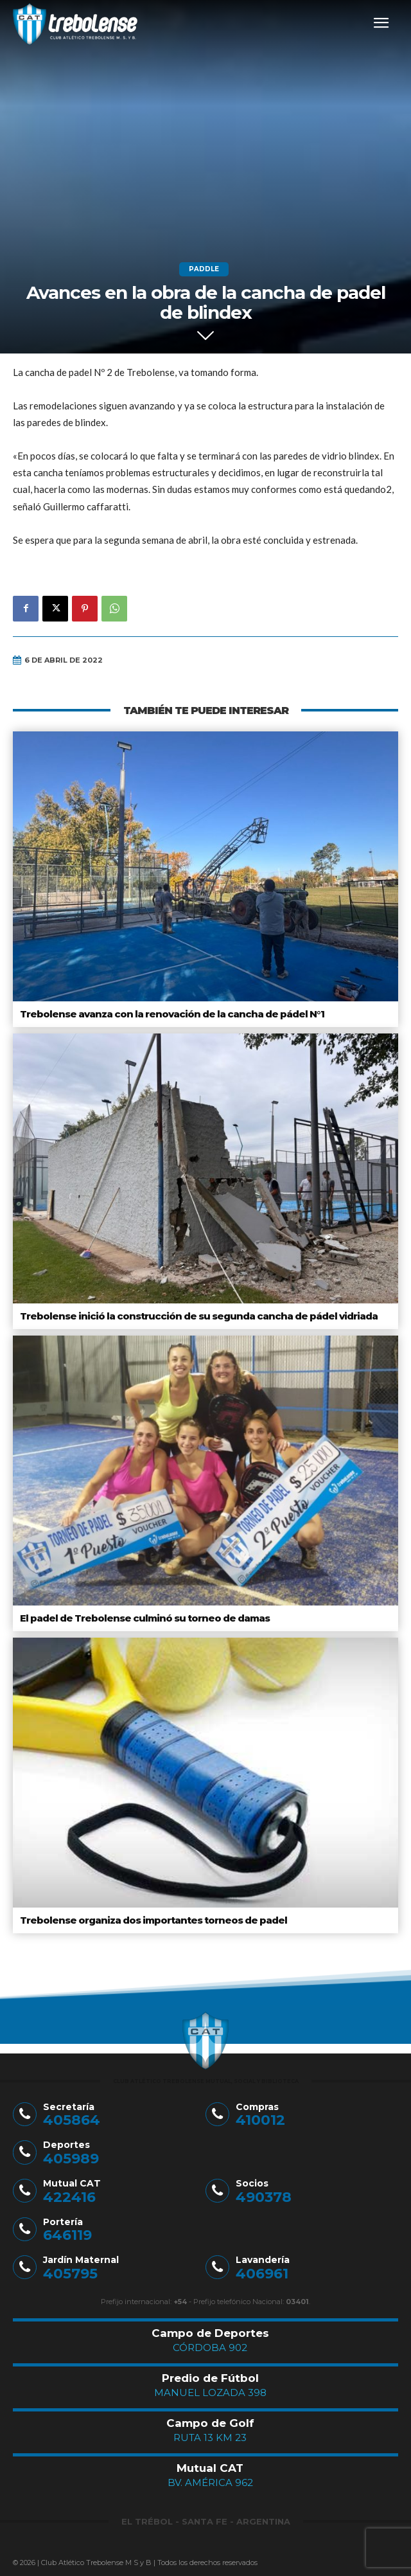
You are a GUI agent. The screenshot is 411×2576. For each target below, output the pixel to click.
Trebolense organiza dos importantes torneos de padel (153, 1920)
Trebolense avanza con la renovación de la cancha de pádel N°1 (172, 1014)
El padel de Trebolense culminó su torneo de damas (145, 1618)
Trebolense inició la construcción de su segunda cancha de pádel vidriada (199, 1316)
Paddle (204, 269)
